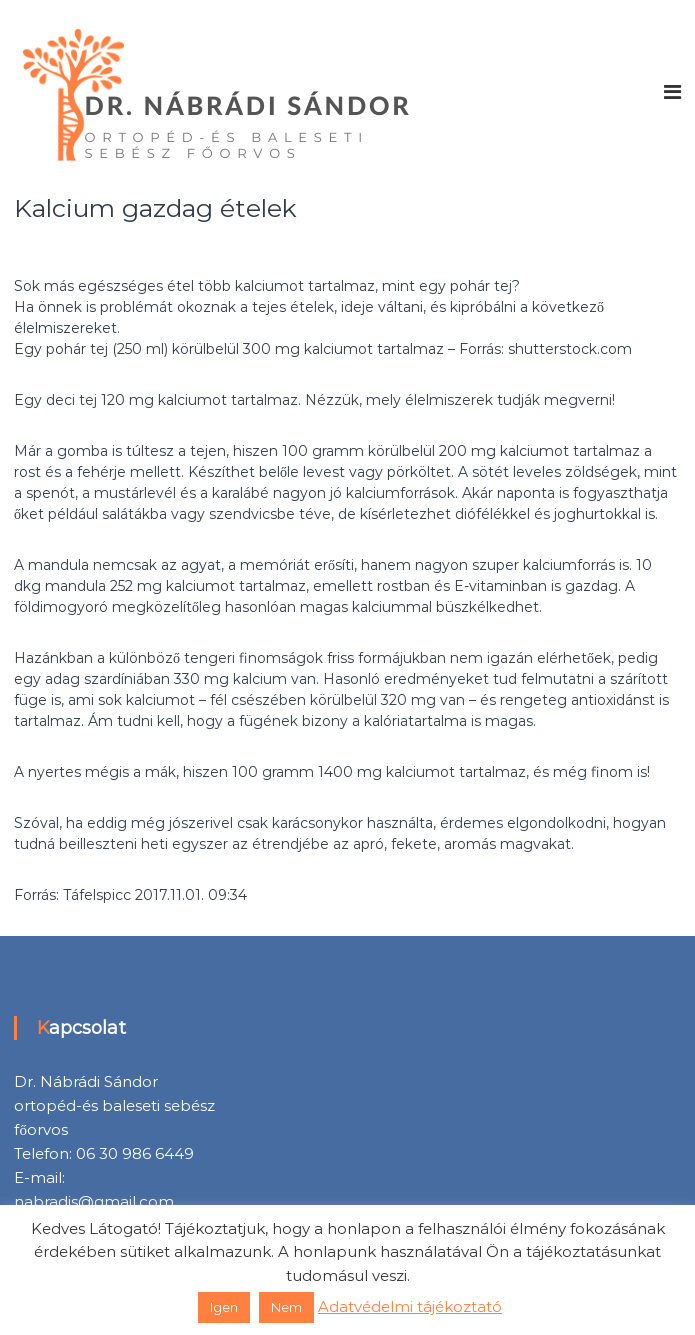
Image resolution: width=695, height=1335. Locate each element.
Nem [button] (286, 1307)
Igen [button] (224, 1307)
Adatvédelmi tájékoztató (410, 1306)
